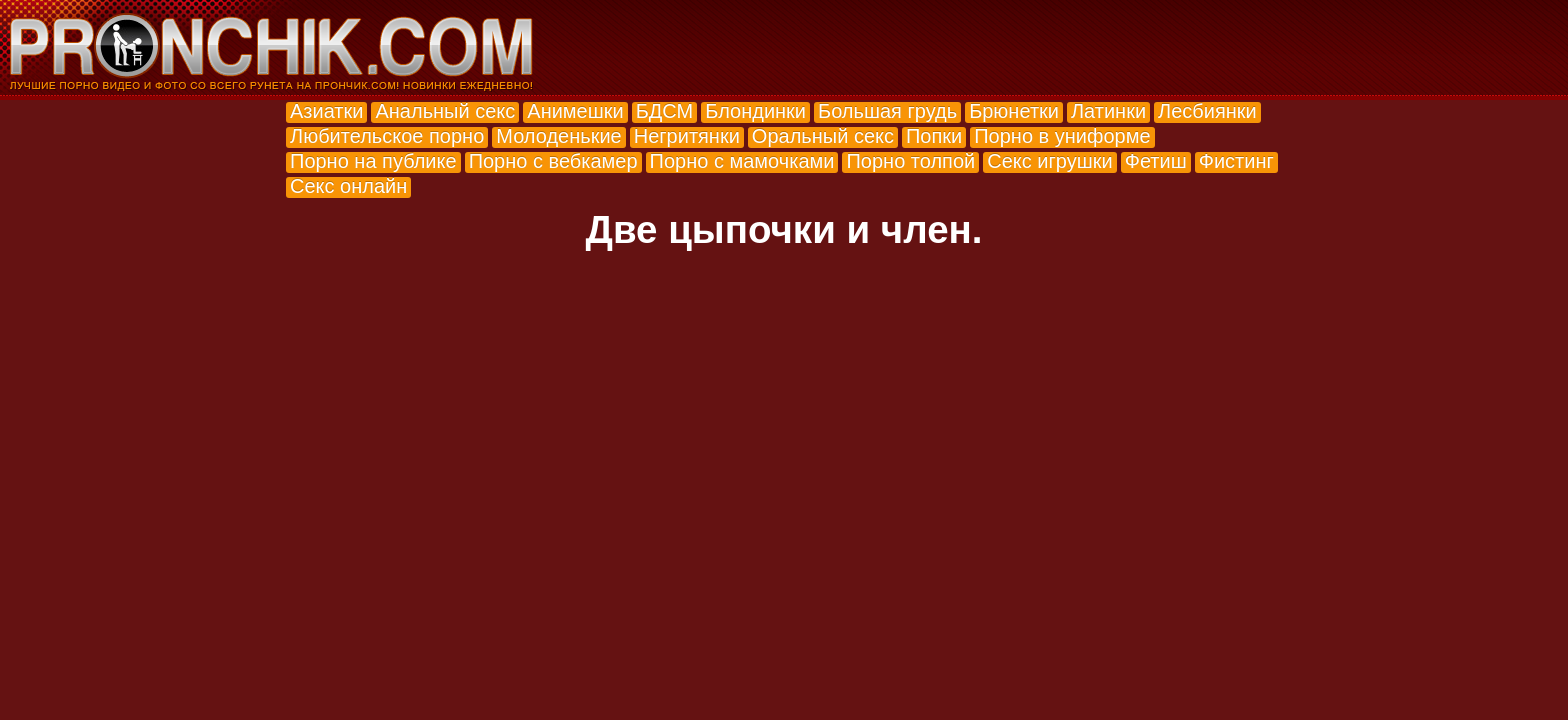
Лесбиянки (1207, 111)
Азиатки (326, 111)
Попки (934, 136)
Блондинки (755, 111)
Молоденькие (558, 136)
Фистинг (1236, 161)
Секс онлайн (348, 186)
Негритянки (687, 136)
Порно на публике (373, 161)
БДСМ (665, 111)
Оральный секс (823, 136)
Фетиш (1156, 161)
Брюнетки (1014, 111)
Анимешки (575, 111)
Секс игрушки (1049, 161)
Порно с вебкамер (553, 161)
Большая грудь (887, 111)
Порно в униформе (1062, 136)
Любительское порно (387, 136)
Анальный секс (445, 111)
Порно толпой (910, 161)
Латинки (1108, 111)
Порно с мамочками (742, 161)
